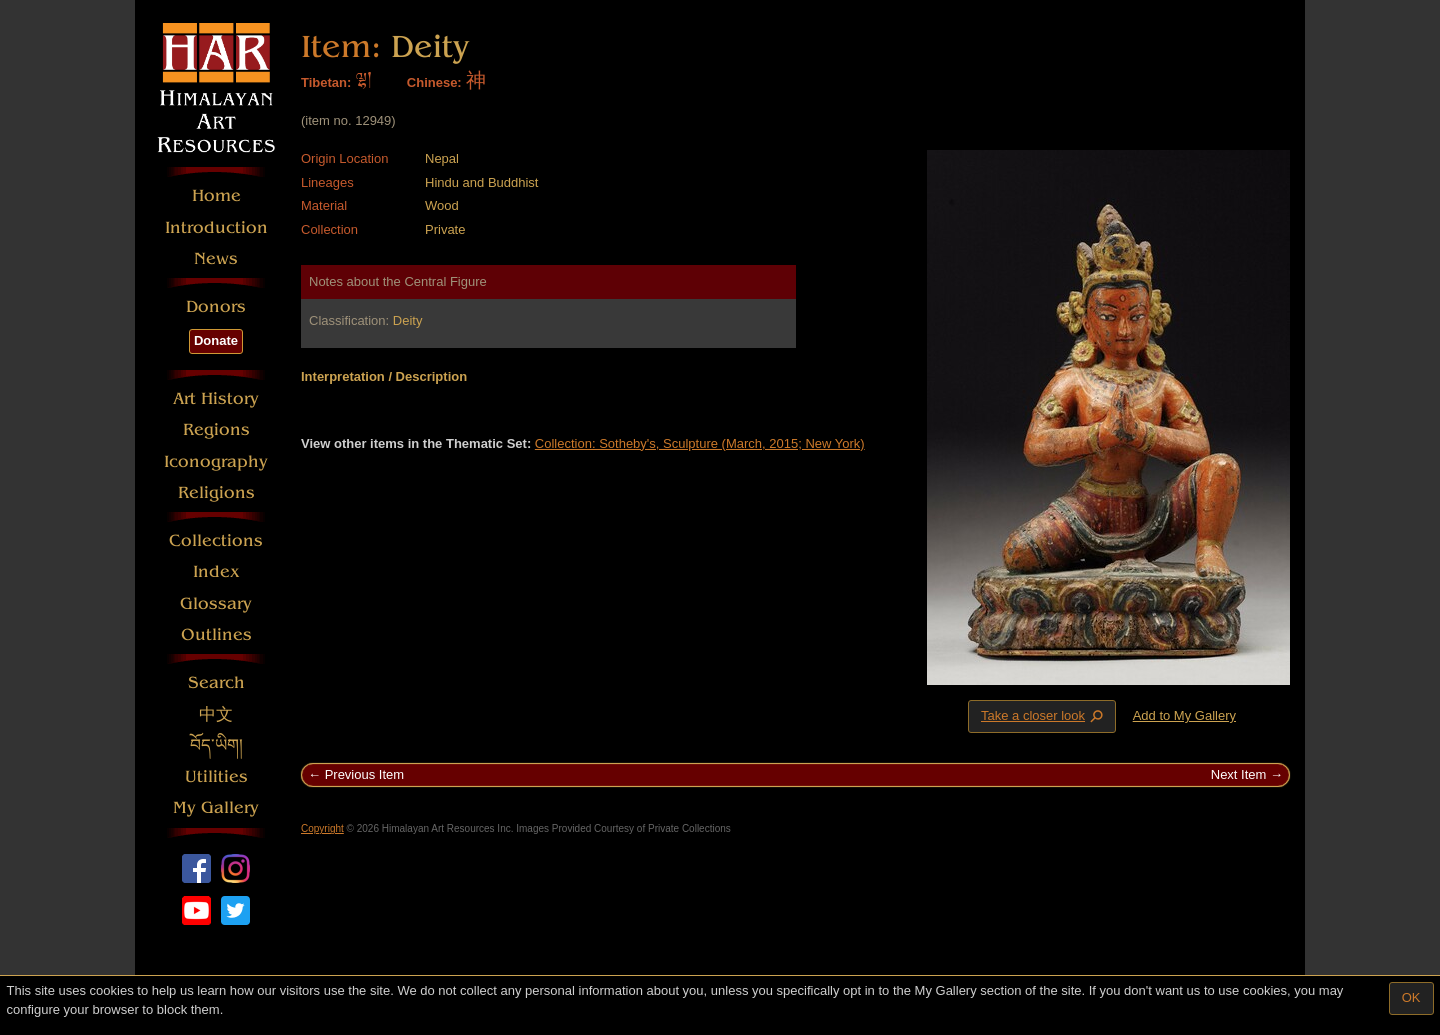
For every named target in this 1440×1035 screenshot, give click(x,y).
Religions (216, 492)
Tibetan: (326, 82)
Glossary (216, 603)
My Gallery (216, 807)
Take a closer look (1044, 716)
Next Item (1239, 774)
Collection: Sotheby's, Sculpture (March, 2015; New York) (700, 443)
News (216, 258)
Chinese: (434, 82)
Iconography (216, 461)
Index (216, 571)
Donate (216, 340)
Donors (216, 306)
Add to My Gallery (1184, 715)
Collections (216, 540)
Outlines (216, 634)
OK (1411, 997)
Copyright (322, 828)
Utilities (216, 776)
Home (216, 195)
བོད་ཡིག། (216, 745)
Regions (216, 429)
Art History (216, 398)
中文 (216, 714)
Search (216, 682)
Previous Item (364, 774)
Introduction (216, 227)
